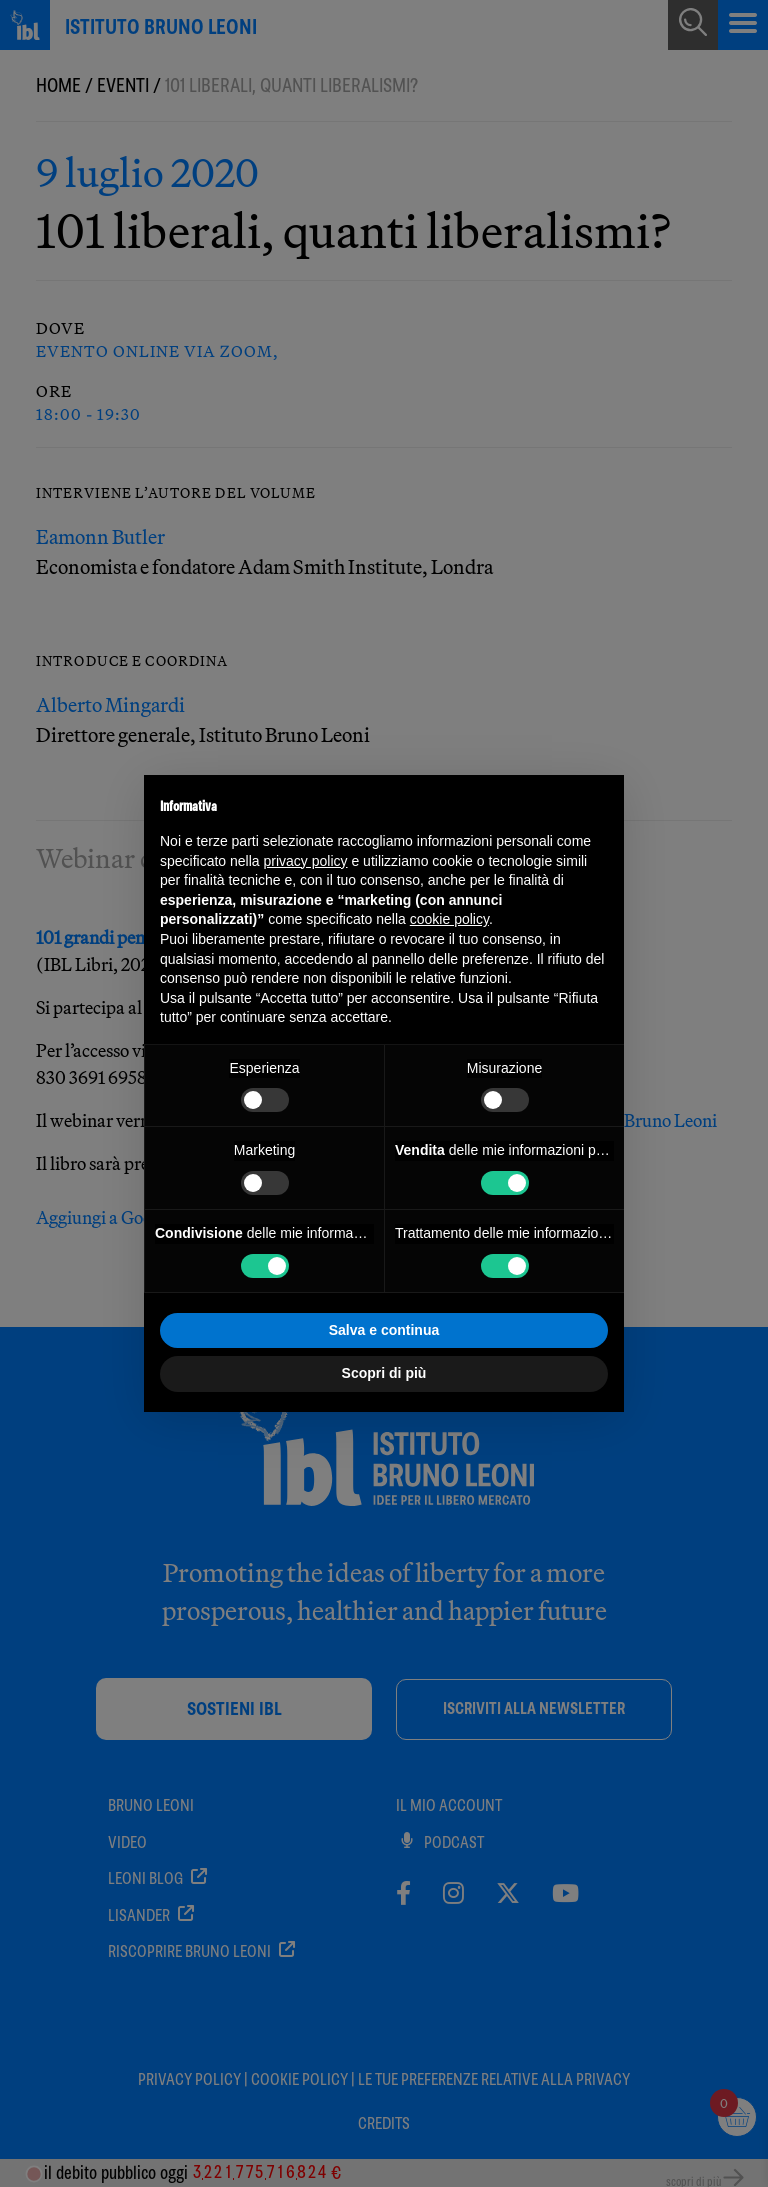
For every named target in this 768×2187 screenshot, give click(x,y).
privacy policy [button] (306, 861)
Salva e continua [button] (384, 1330)
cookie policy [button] (449, 919)
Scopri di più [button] (384, 1373)
